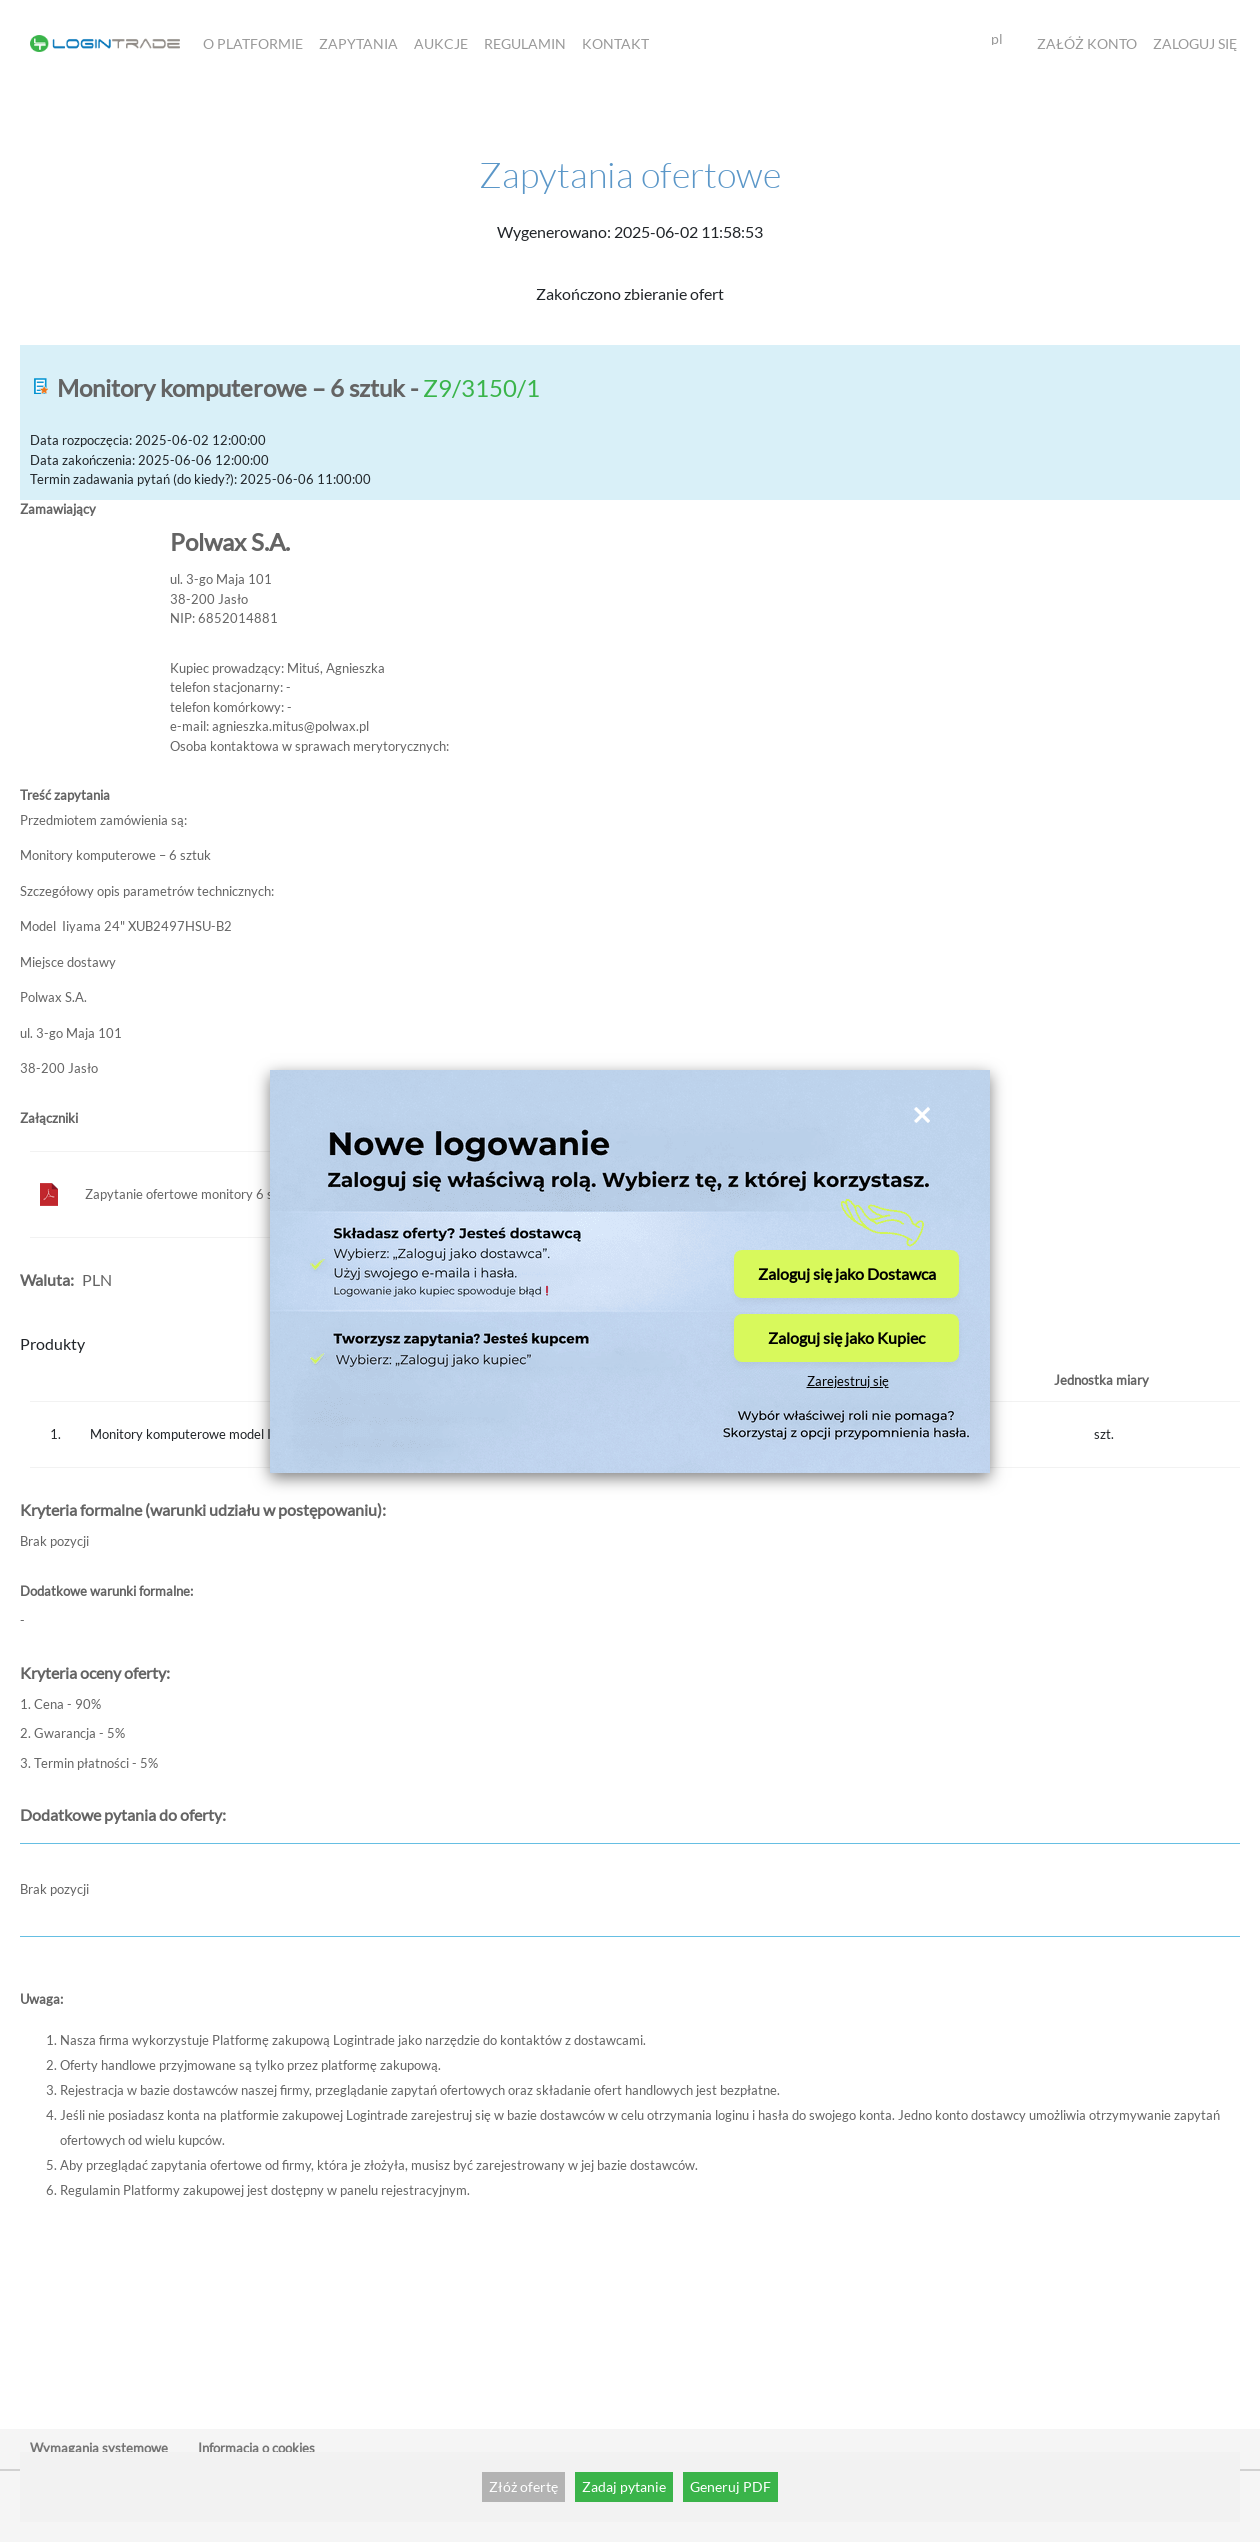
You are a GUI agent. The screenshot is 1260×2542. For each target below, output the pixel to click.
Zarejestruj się (848, 1381)
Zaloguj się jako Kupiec (846, 1337)
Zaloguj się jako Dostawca (847, 1273)
